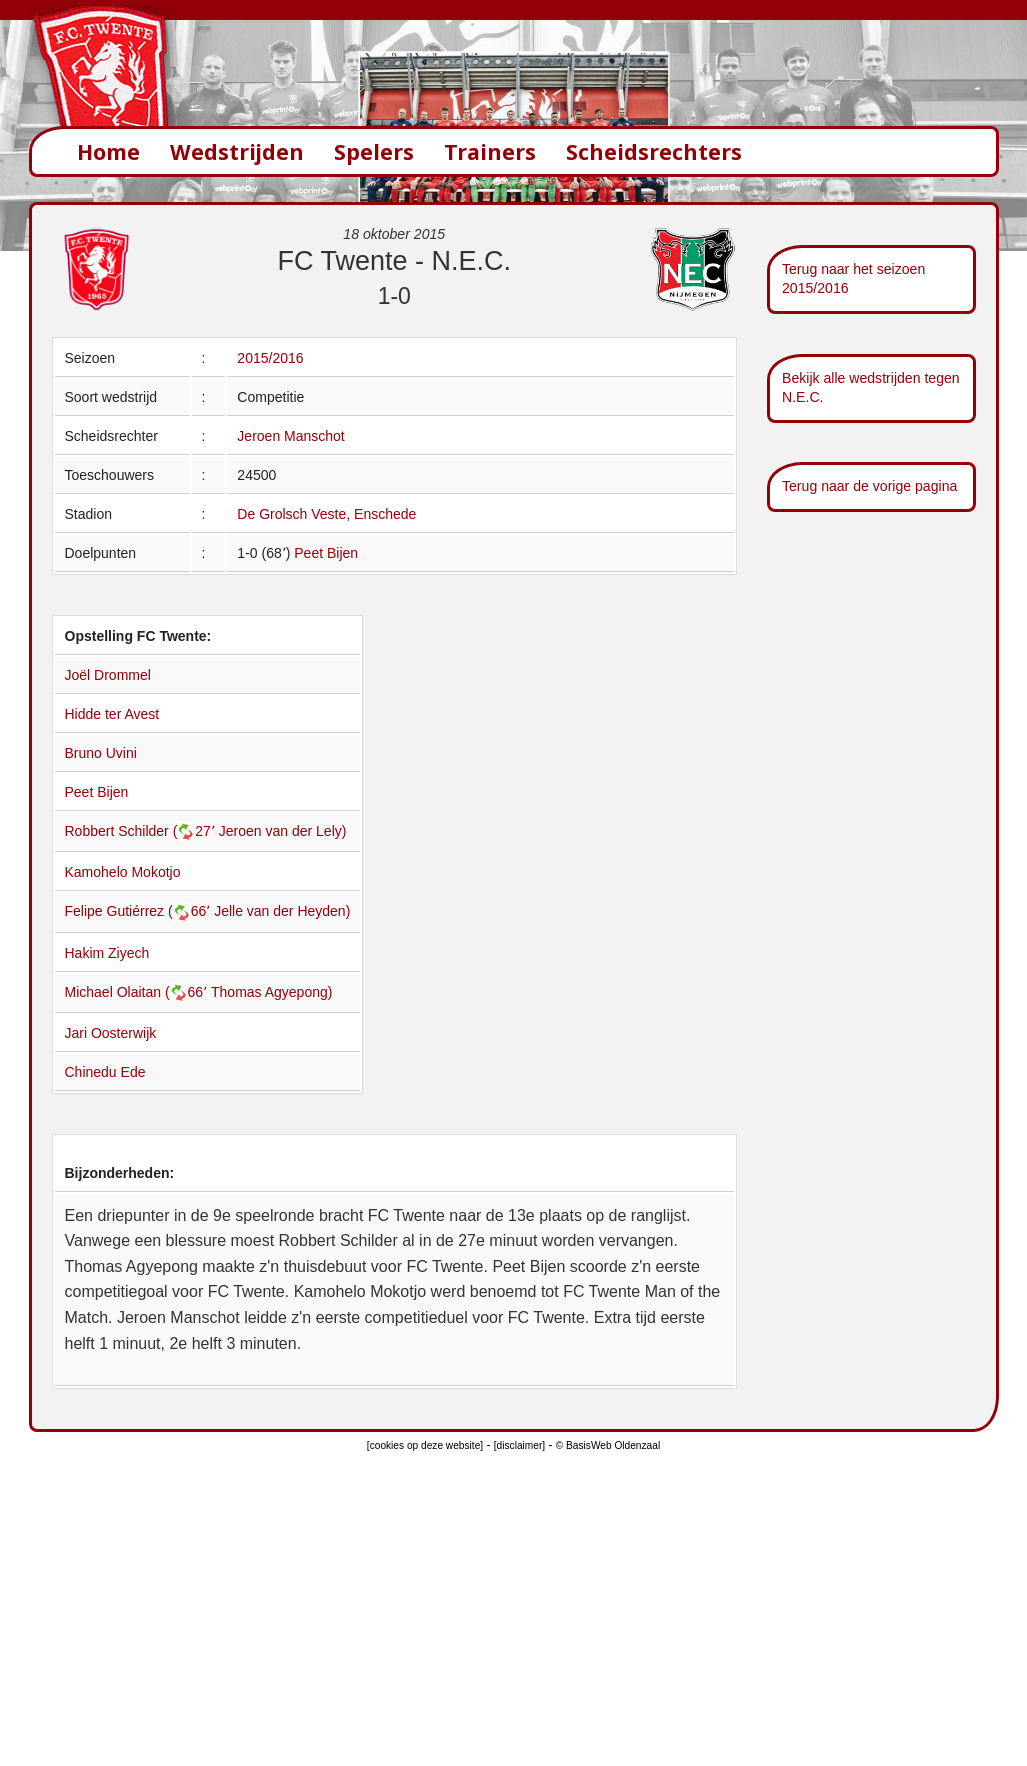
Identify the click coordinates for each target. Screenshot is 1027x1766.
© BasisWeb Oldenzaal (608, 1445)
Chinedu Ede (105, 1072)
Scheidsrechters (654, 151)
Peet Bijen (326, 553)
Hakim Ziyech (107, 953)
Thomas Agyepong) (271, 992)
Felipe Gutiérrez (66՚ (140, 911)
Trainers (490, 151)
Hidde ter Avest (112, 714)
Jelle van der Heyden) (282, 911)
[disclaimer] (519, 1445)
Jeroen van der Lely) (283, 831)
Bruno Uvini (101, 753)
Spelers (374, 151)
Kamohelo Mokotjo (123, 872)
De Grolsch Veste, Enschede (326, 514)
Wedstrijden (237, 151)
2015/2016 (270, 358)
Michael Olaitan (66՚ (138, 992)
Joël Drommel (108, 675)
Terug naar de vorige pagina (869, 486)
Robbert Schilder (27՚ (142, 831)
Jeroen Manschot (290, 436)
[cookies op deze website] (425, 1445)
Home (108, 151)
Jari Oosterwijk (111, 1033)
